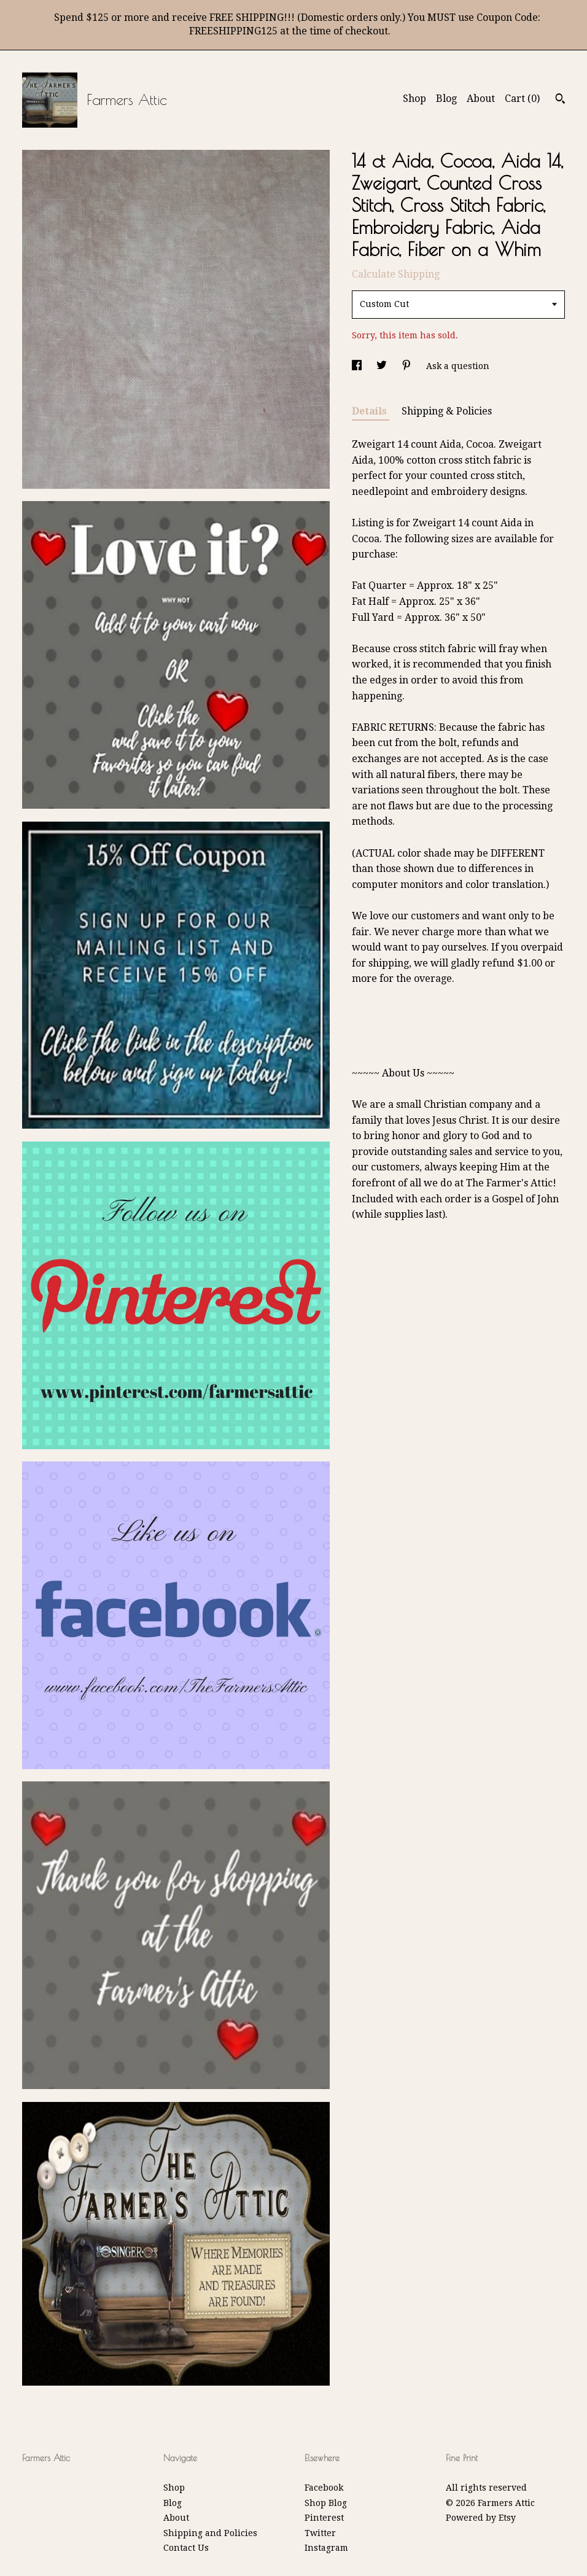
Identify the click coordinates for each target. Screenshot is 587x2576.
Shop (414, 98)
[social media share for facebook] (358, 366)
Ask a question (457, 366)
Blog (446, 98)
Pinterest (324, 2518)
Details (370, 411)
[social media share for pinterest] (408, 366)
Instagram (326, 2548)
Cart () (522, 98)
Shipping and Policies (210, 2533)
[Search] (560, 100)
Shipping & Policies (447, 411)
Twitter (320, 2533)
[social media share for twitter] (382, 366)
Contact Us (186, 2548)
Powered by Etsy (481, 2518)
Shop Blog (326, 2503)
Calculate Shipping (396, 274)
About (481, 98)
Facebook (324, 2487)
